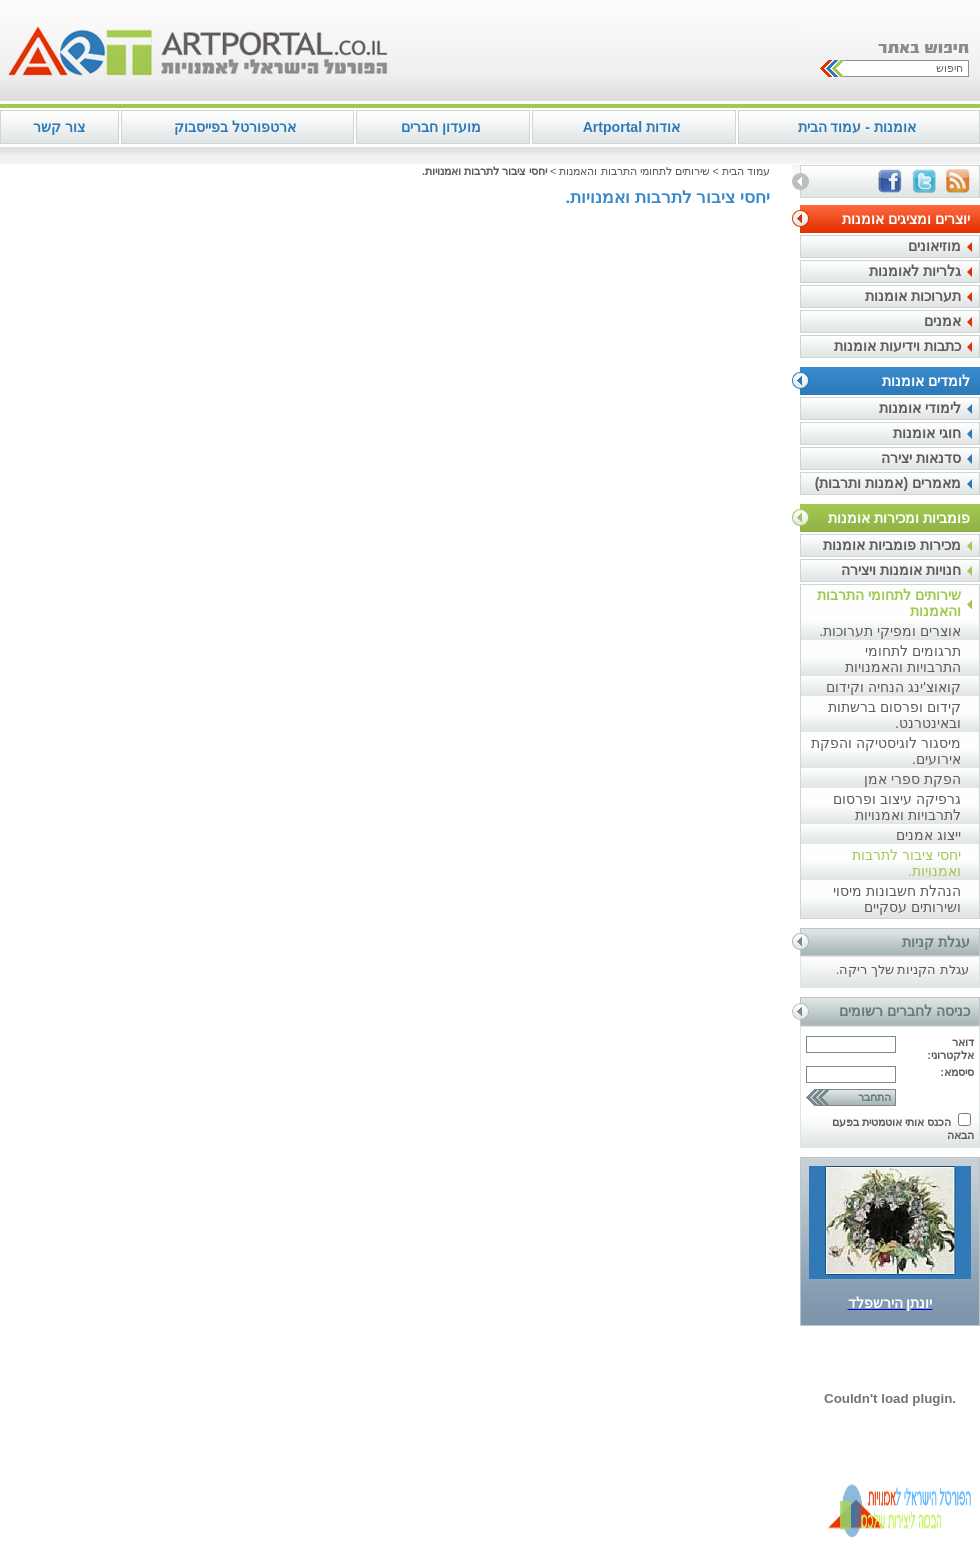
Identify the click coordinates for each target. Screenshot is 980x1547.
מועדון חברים (441, 127)
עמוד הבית (746, 171)
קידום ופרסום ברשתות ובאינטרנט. (894, 715)
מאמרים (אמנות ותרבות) (888, 483)
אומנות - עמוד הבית (857, 127)
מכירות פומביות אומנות (892, 545)
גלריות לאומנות (915, 271)
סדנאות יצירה (921, 458)
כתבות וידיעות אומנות (897, 346)
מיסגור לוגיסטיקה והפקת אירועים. (886, 751)
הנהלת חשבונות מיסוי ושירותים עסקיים (897, 899)
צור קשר (59, 127)
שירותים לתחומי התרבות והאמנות (889, 603)
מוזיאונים (934, 246)
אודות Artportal (631, 127)
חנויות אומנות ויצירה (901, 570)
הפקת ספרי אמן (912, 779)
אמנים (942, 321)
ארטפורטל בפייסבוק (235, 127)
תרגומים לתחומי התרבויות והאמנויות (903, 659)
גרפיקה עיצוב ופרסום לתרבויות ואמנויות (897, 807)
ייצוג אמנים (928, 835)
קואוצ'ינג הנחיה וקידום (893, 687)
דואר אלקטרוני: (950, 1048)
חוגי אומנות (927, 433)
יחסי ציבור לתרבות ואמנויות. (906, 863)
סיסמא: (957, 1072)
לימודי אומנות (920, 408)
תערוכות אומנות (913, 296)
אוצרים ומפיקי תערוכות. (890, 631)
